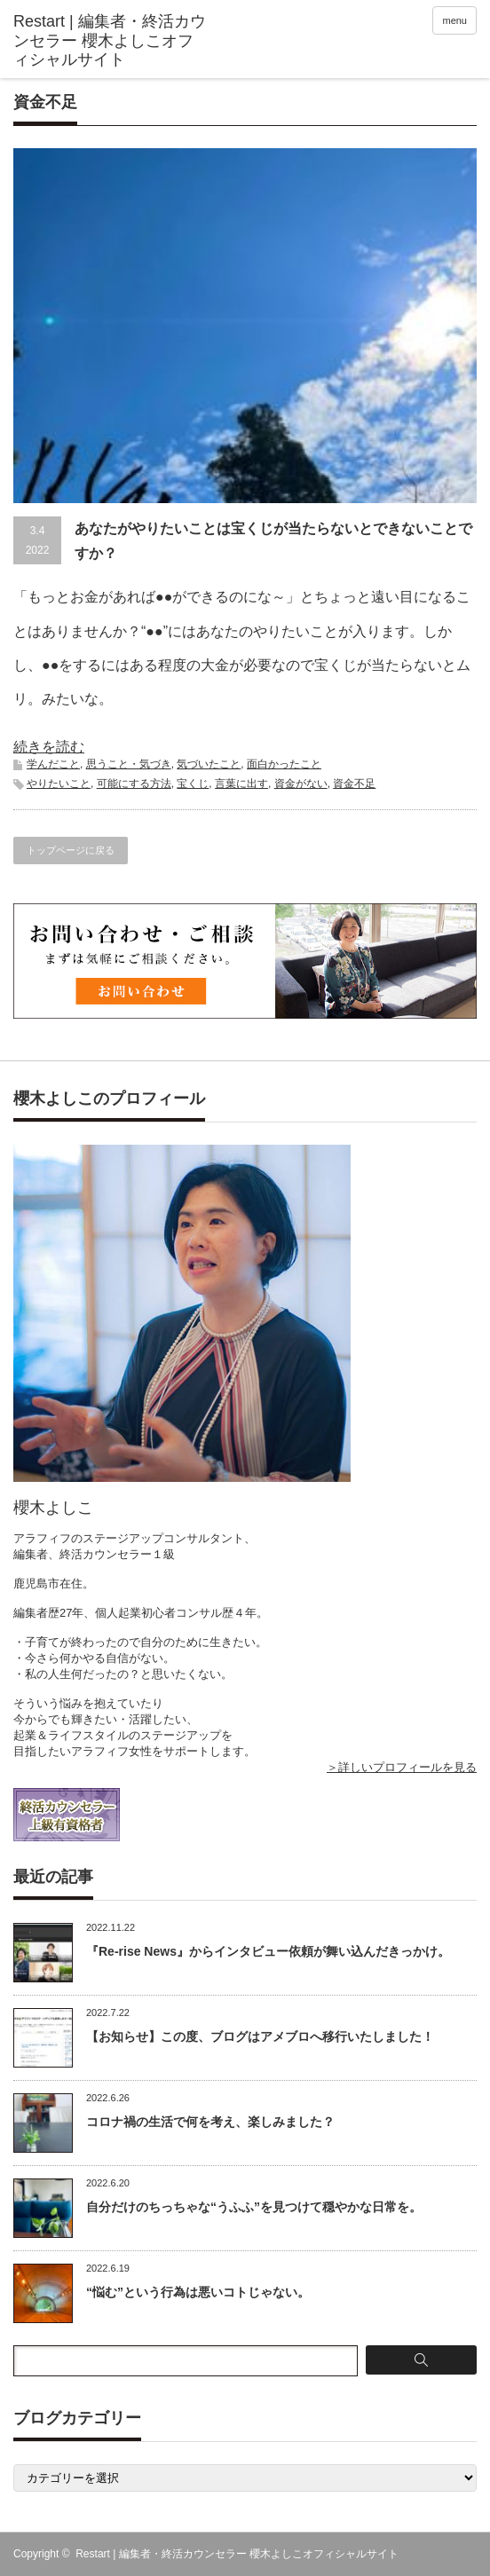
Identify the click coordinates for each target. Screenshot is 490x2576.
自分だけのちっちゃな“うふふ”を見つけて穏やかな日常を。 (254, 2207)
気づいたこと (209, 764)
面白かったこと (284, 764)
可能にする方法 (134, 783)
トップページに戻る (71, 850)
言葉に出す (241, 783)
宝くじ (193, 783)
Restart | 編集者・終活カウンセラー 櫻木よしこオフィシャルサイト (237, 2554)
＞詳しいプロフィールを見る (402, 1767)
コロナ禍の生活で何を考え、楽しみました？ (210, 2122)
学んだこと (53, 764)
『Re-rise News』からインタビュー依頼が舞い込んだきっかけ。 (268, 1951)
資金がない (301, 783)
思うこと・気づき (128, 764)
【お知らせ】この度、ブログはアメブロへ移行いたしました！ (260, 2036)
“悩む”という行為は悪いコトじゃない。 (198, 2292)
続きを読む (48, 746)
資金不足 (354, 783)
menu (454, 20)
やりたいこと (59, 783)
